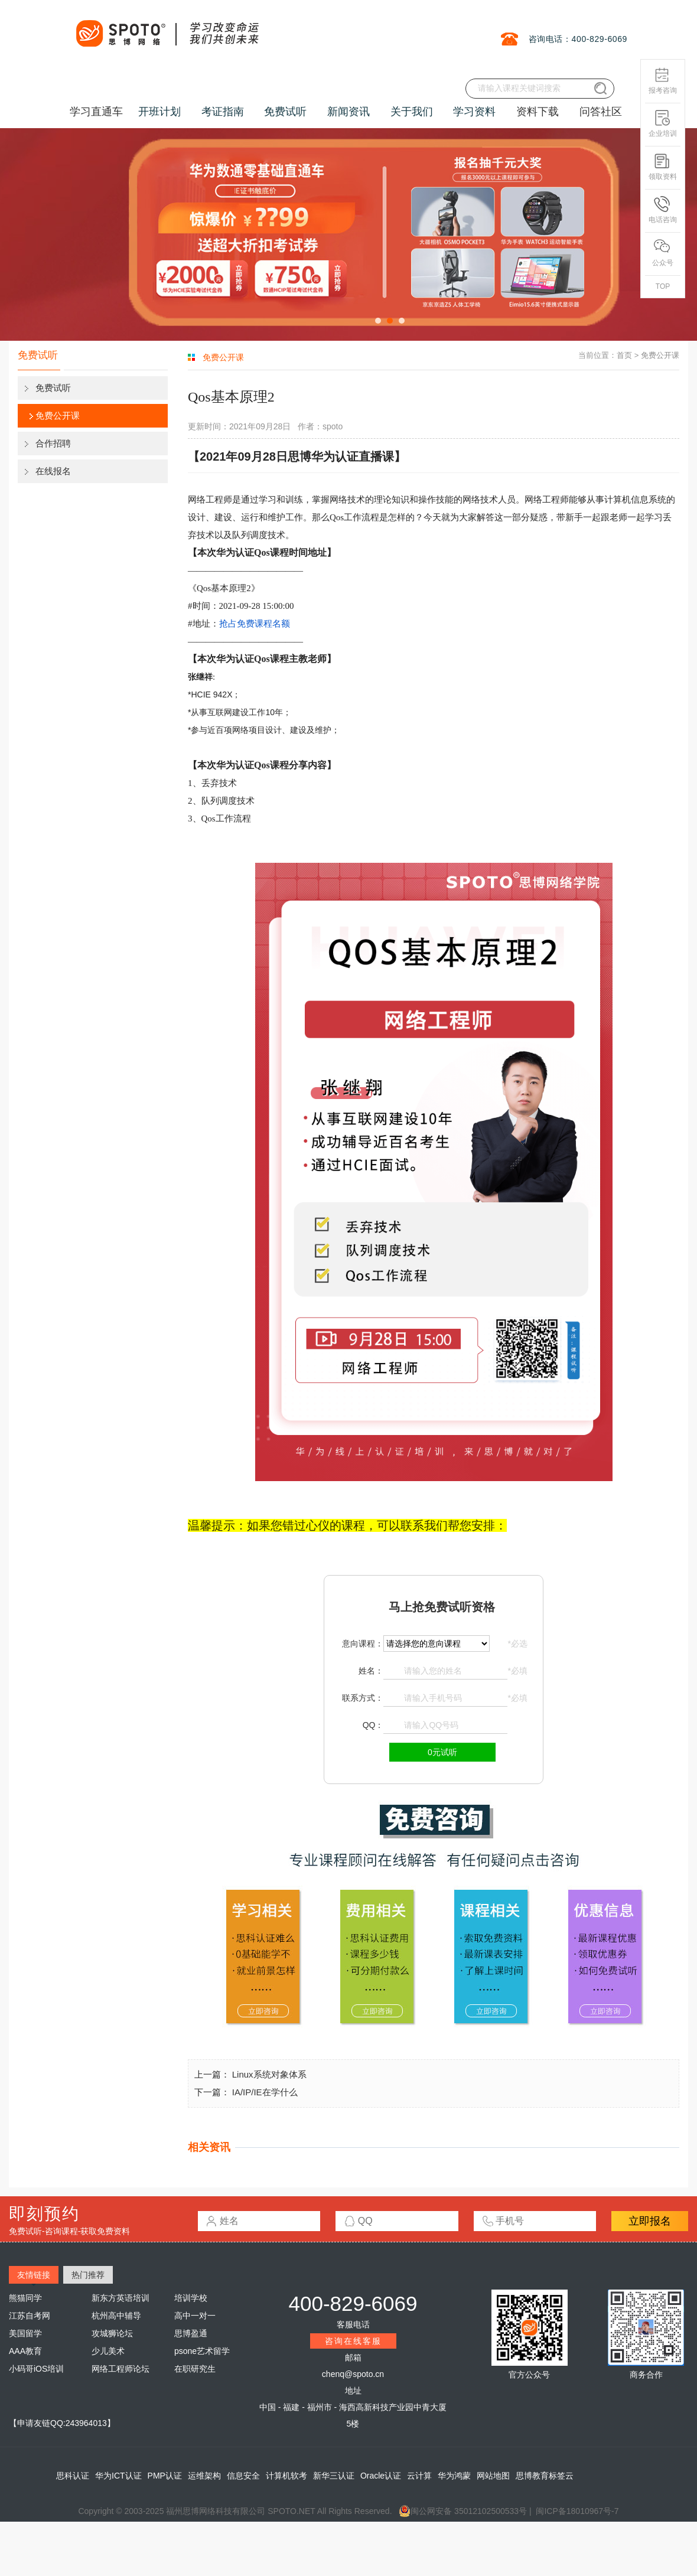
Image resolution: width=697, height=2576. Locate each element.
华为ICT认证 (118, 2475)
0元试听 (442, 1752)
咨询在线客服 (353, 2341)
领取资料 (663, 167)
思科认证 (72, 2475)
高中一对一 (195, 2315)
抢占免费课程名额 (254, 623)
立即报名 (649, 2221)
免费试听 (53, 388)
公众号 (662, 253)
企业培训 (663, 124)
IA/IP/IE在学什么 (265, 2092)
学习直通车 (96, 112)
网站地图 (493, 2475)
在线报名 (53, 471)
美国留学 (25, 2333)
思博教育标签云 (545, 2475)
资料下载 (537, 112)
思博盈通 (190, 2333)
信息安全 (243, 2475)
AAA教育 (25, 2351)
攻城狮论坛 (112, 2333)
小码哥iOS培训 (36, 2368)
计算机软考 (286, 2475)
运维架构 (204, 2475)
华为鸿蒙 (454, 2475)
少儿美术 (108, 2351)
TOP (663, 286)
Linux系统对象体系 (269, 2074)
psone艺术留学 (202, 2351)
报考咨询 (663, 80)
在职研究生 (195, 2368)
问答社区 (600, 112)
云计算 (419, 2475)
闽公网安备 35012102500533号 (463, 2511)
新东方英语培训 (120, 2298)
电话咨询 (663, 210)
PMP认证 (165, 2475)
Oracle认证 (380, 2475)
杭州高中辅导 (116, 2315)
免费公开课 (57, 415)
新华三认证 (333, 2475)
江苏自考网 (29, 2315)
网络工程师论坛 (120, 2368)
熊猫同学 (25, 2298)
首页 (624, 355)
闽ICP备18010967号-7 (577, 2511)
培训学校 (190, 2298)
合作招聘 (53, 443)
